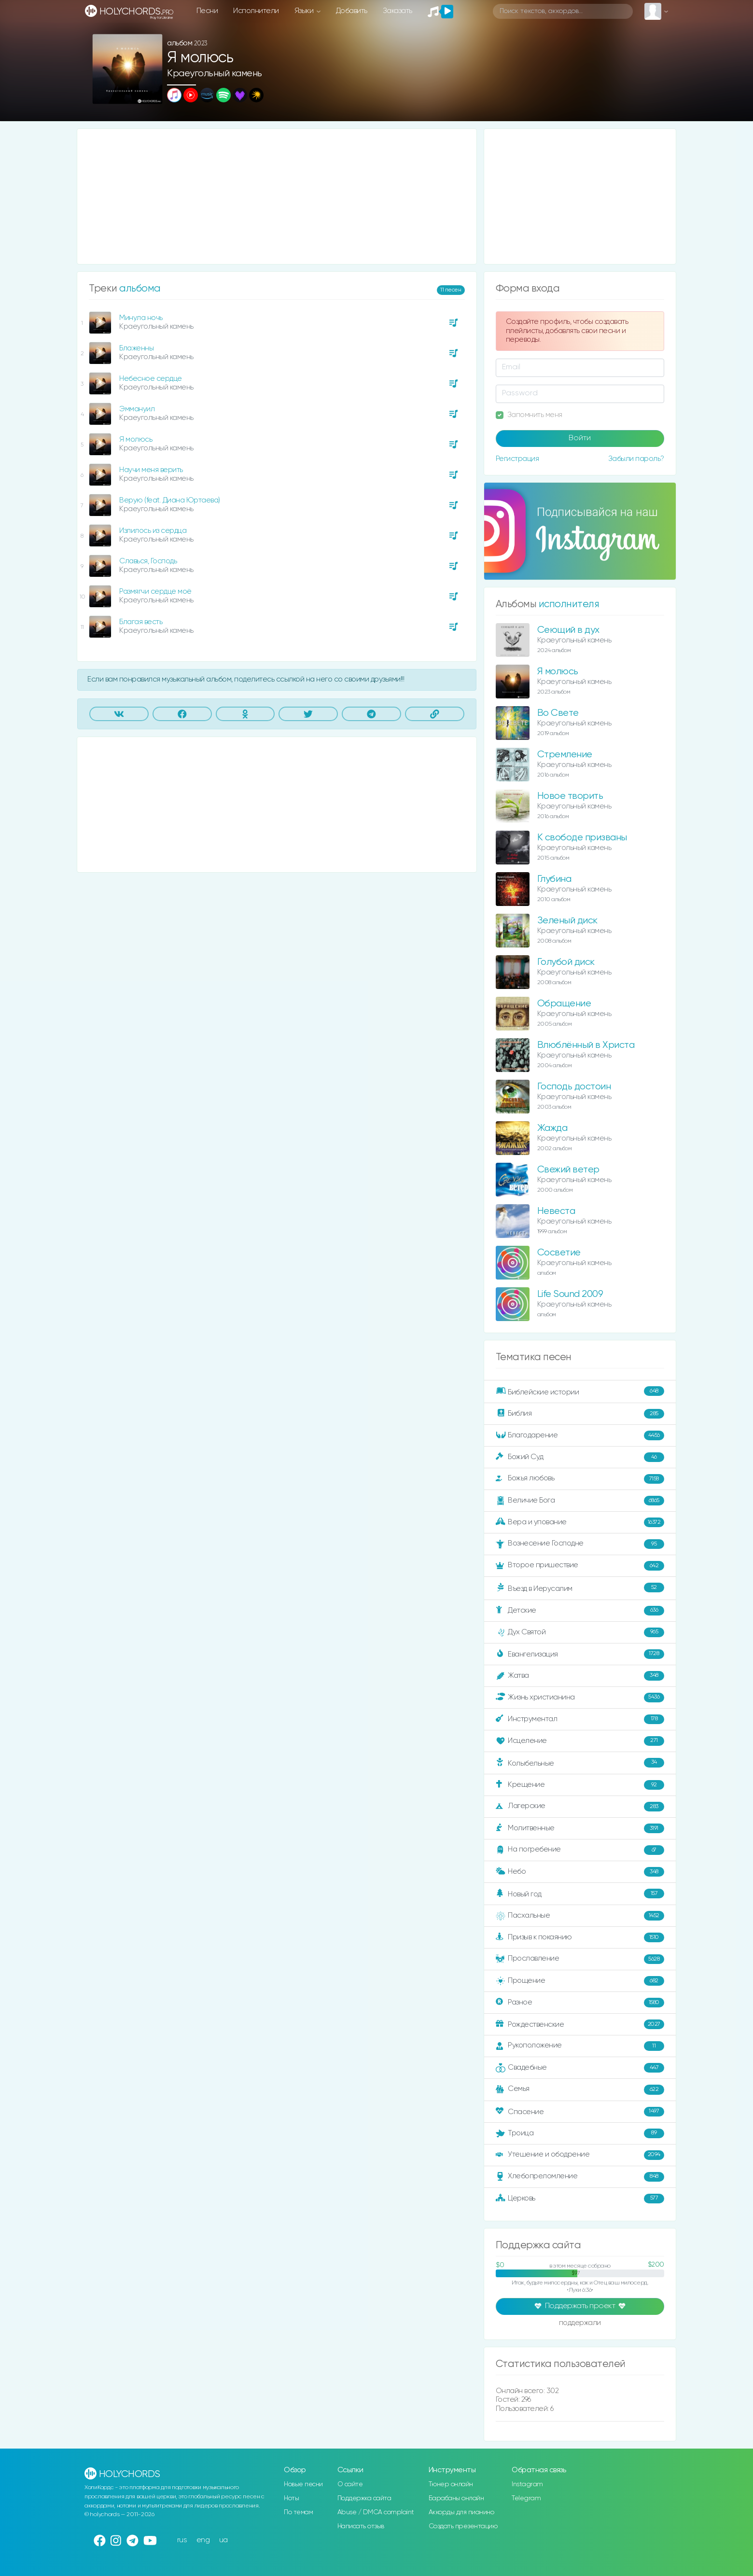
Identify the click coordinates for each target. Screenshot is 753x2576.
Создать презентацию (463, 2526)
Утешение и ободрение (580, 2155)
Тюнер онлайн (451, 2484)
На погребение (580, 1850)
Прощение (580, 1981)
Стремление (564, 755)
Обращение (564, 1004)
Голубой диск (566, 962)
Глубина (554, 879)
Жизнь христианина (580, 1697)
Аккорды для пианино (461, 2512)
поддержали (580, 2323)
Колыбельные (580, 1763)
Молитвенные (580, 1828)
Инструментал (580, 1719)
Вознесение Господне (580, 1544)
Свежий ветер (568, 1170)
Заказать (397, 10)
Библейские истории (580, 1391)
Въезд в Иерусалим (580, 1588)
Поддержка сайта (364, 2498)
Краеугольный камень (214, 74)
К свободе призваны (582, 838)
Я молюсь (135, 439)
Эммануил (136, 409)
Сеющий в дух (568, 630)
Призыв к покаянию (580, 1937)
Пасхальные (580, 1916)
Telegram (526, 2498)
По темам (298, 2512)
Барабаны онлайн (456, 2498)
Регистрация (517, 458)
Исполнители (256, 10)
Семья (580, 2089)
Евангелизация (580, 1654)
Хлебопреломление (580, 2177)
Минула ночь (141, 317)
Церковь (580, 2198)
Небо (580, 1872)
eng (203, 2540)
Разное (580, 2002)
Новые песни (303, 2484)
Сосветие (559, 1253)
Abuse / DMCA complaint (375, 2512)
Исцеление (580, 1741)
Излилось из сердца (152, 530)
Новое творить (570, 796)
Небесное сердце (150, 378)
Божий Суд (580, 1457)
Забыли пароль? (636, 458)
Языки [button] (304, 10)
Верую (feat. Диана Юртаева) (169, 500)
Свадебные (580, 2068)
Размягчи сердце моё (155, 591)
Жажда (552, 1128)
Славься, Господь (148, 561)
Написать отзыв (360, 2526)
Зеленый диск (567, 921)
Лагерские (580, 1806)
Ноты (291, 2498)
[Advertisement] (276, 196)
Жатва (580, 1676)
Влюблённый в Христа (586, 1045)
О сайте (350, 2484)
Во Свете (558, 713)
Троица (580, 2133)
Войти (580, 438)
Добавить (351, 10)
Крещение (580, 1785)
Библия (580, 1414)
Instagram (527, 2484)
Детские (580, 1610)
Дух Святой (580, 1632)
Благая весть (140, 622)
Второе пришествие (580, 1566)
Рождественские (580, 2024)
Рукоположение (580, 2046)
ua (223, 2540)
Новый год (580, 1894)
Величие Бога (580, 1500)
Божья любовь (580, 1479)
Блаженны (136, 348)
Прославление (580, 1959)
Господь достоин (574, 1087)
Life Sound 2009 (570, 1294)
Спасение (580, 2111)
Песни (207, 10)
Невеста (556, 1211)
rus (182, 2540)
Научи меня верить (151, 469)
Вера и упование (580, 1522)
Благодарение (580, 1435)
